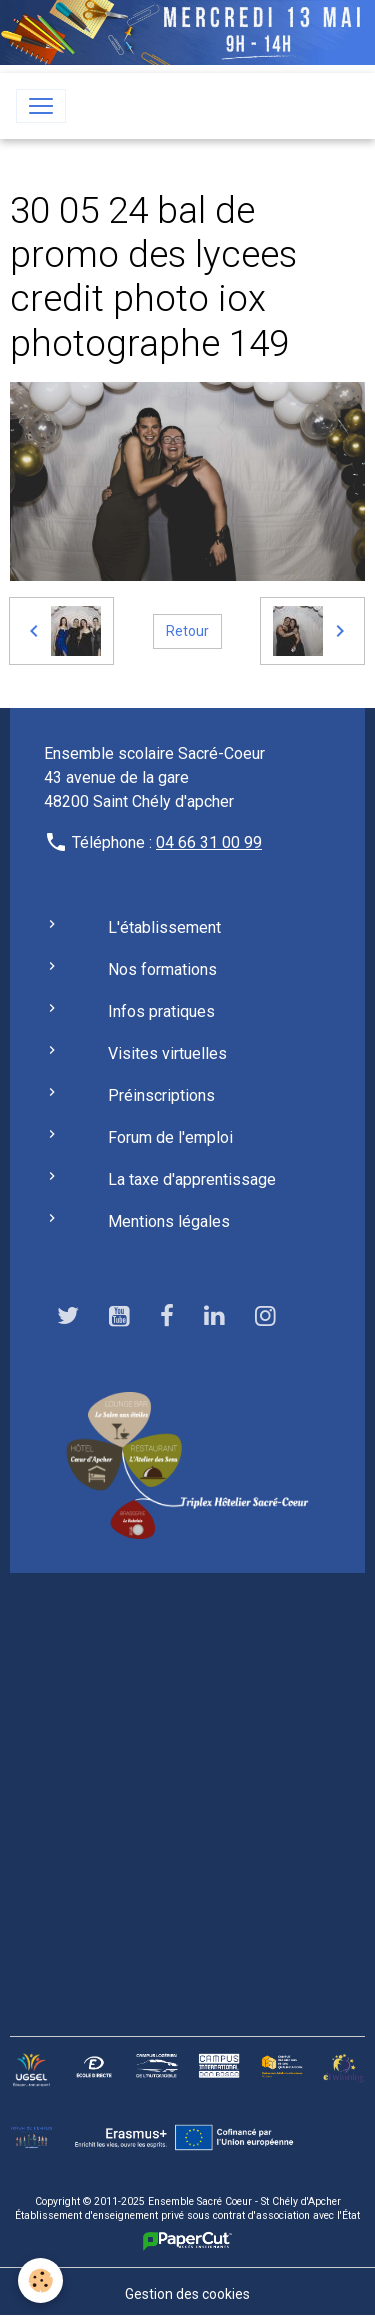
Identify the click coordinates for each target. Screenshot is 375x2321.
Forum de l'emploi (170, 1137)
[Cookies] (40, 2280)
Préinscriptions (161, 1095)
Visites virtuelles (167, 1053)
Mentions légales (169, 1221)
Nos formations (162, 969)
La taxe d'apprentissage (192, 1179)
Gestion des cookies (187, 2294)
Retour (187, 631)
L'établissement (164, 927)
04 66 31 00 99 (209, 842)
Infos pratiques (161, 1011)
